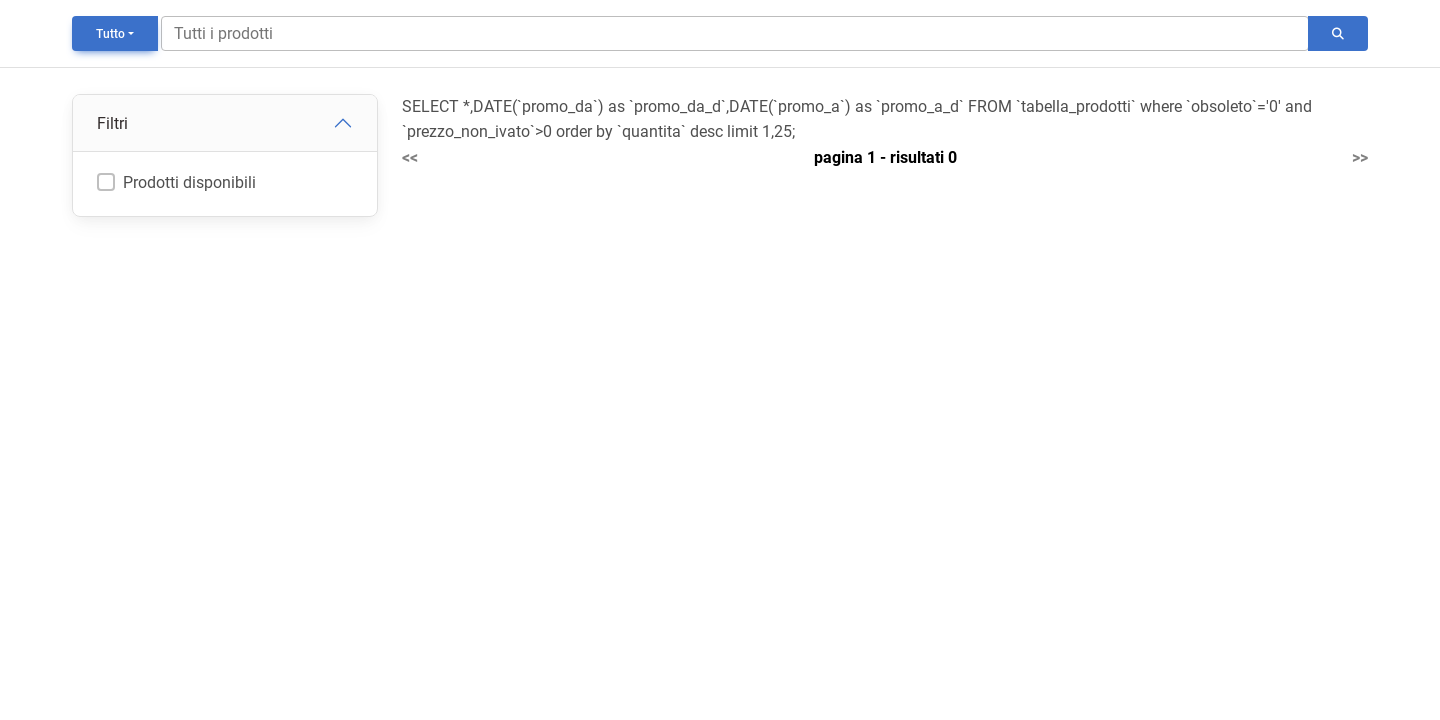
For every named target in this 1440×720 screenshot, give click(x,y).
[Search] (735, 33)
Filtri (112, 123)
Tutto (110, 34)
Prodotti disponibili (189, 182)
